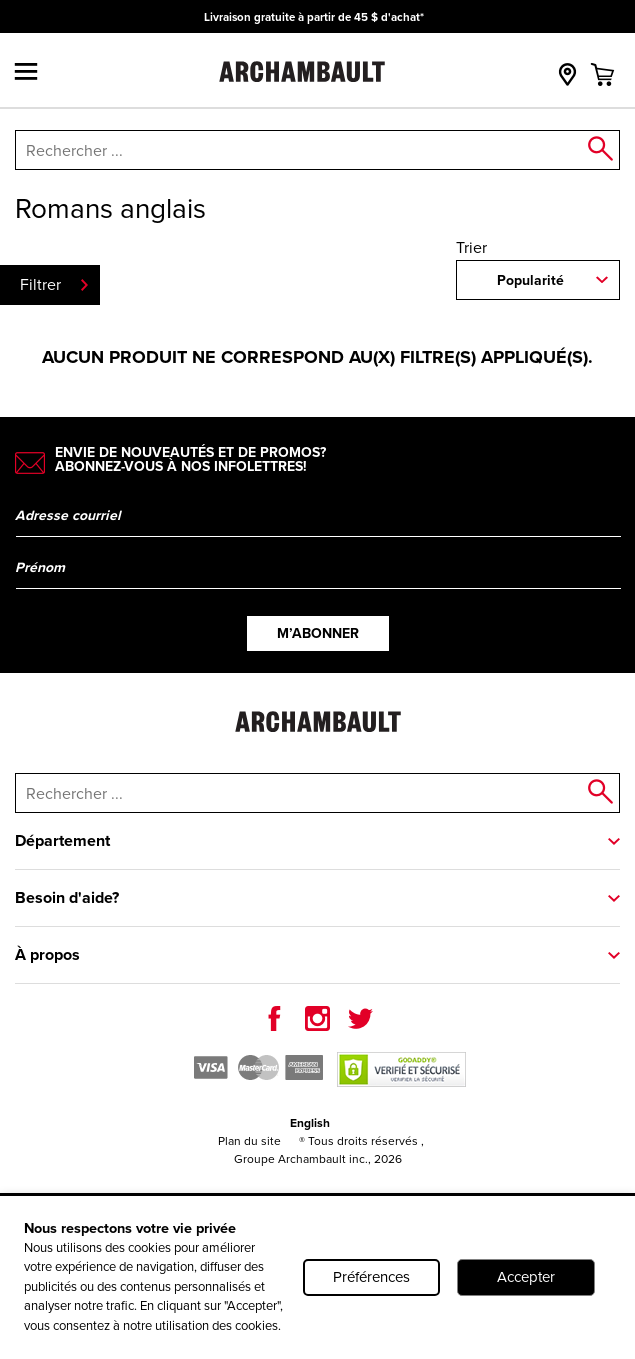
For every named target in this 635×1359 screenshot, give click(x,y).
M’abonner (318, 633)
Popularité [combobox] (530, 280)
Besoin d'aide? (67, 897)
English (310, 1123)
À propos (47, 954)
